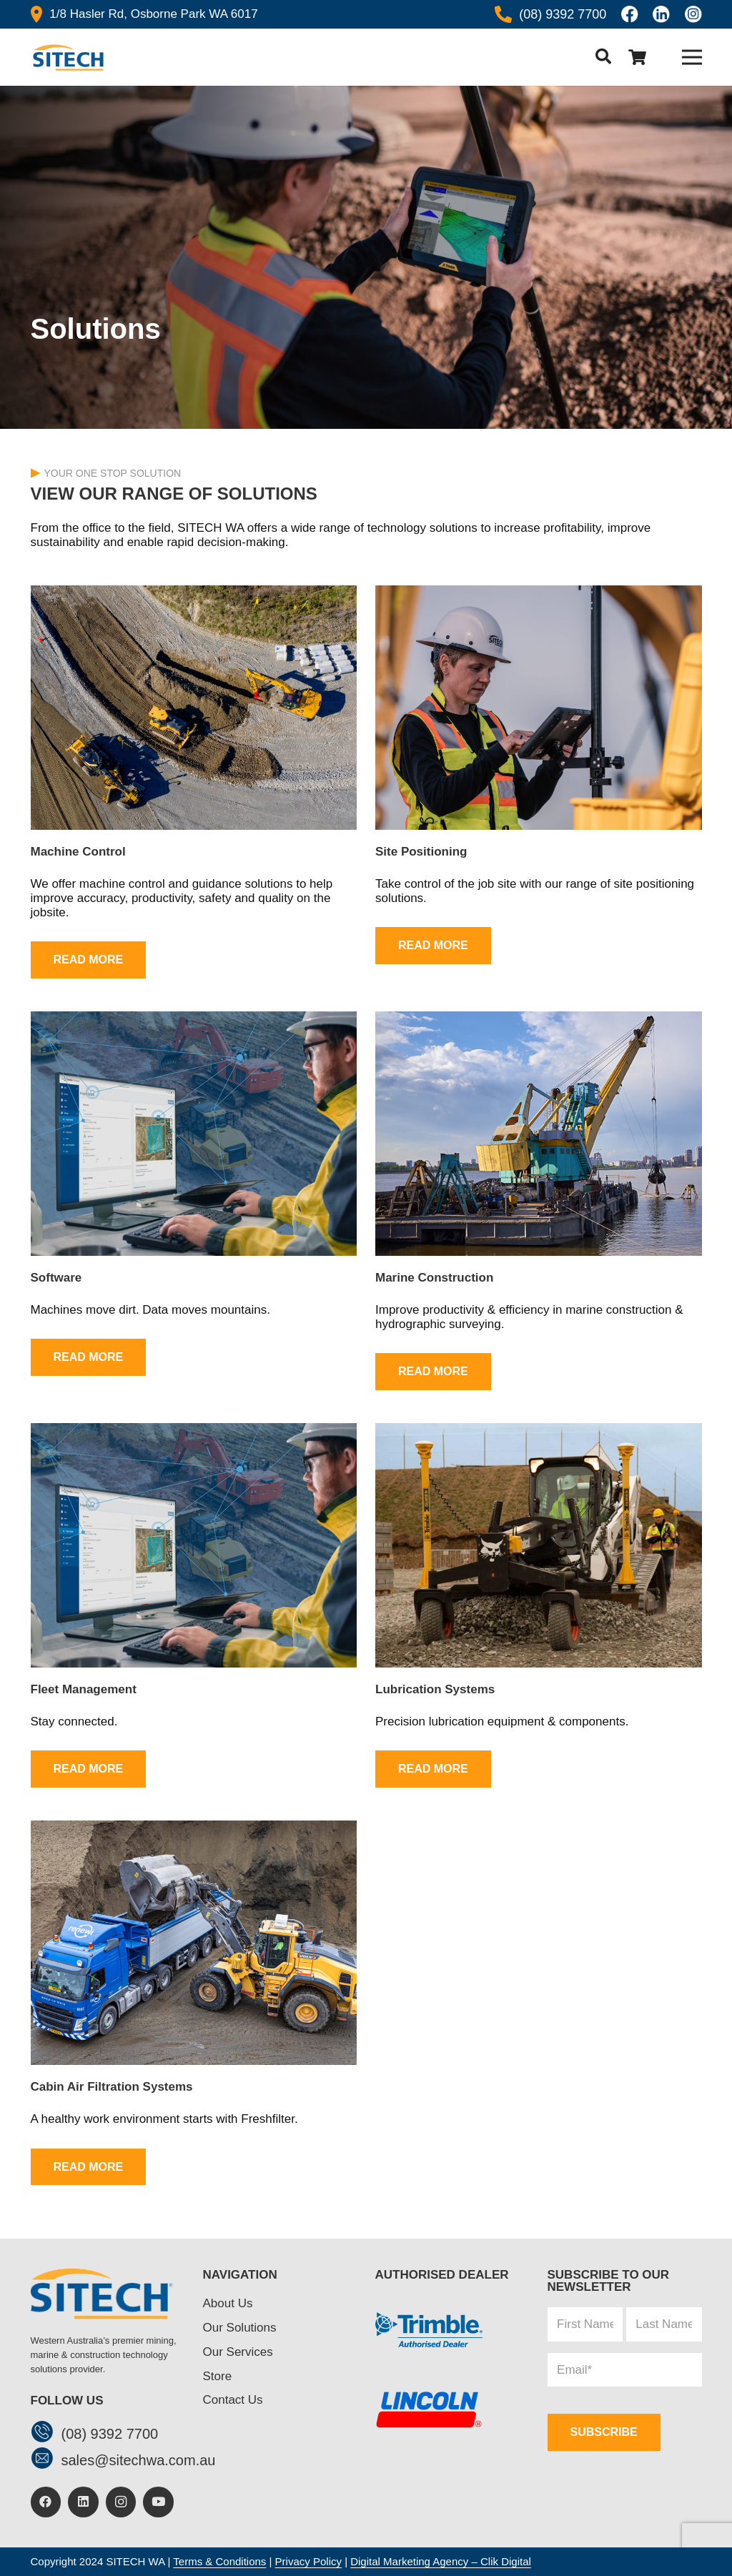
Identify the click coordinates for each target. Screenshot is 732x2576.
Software (56, 1277)
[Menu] (691, 57)
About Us (228, 2303)
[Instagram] (121, 2502)
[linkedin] (661, 14)
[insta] (693, 14)
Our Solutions (240, 2327)
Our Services (238, 2352)
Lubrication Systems (435, 1689)
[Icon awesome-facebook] (629, 14)
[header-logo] (67, 57)
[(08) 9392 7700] (46, 2433)
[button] (602, 57)
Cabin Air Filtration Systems (112, 2087)
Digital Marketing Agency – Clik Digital (440, 2561)
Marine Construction (434, 1277)
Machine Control (78, 851)
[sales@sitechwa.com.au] (46, 2459)
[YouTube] (158, 2502)
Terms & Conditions (219, 2561)
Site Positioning (421, 851)
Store (217, 2376)
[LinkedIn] (83, 2502)
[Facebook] (46, 2502)
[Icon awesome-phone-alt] (503, 14)
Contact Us (233, 2400)
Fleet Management (84, 1689)
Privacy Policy (308, 2561)
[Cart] (637, 57)
